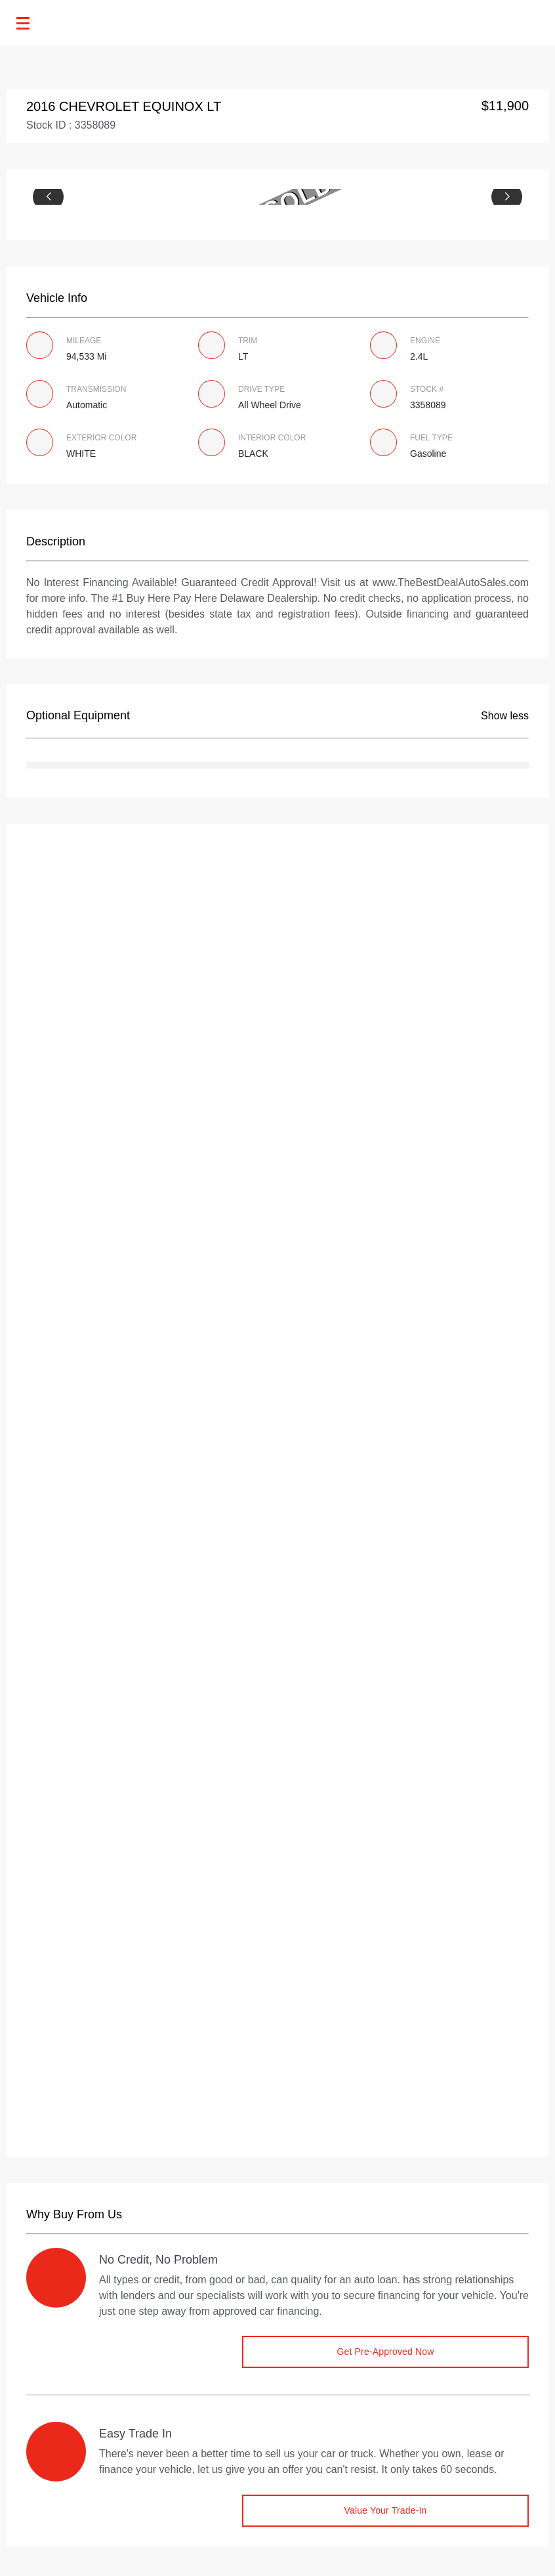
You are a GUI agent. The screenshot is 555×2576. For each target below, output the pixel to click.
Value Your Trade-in (385, 2510)
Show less (505, 715)
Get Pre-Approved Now (385, 2351)
